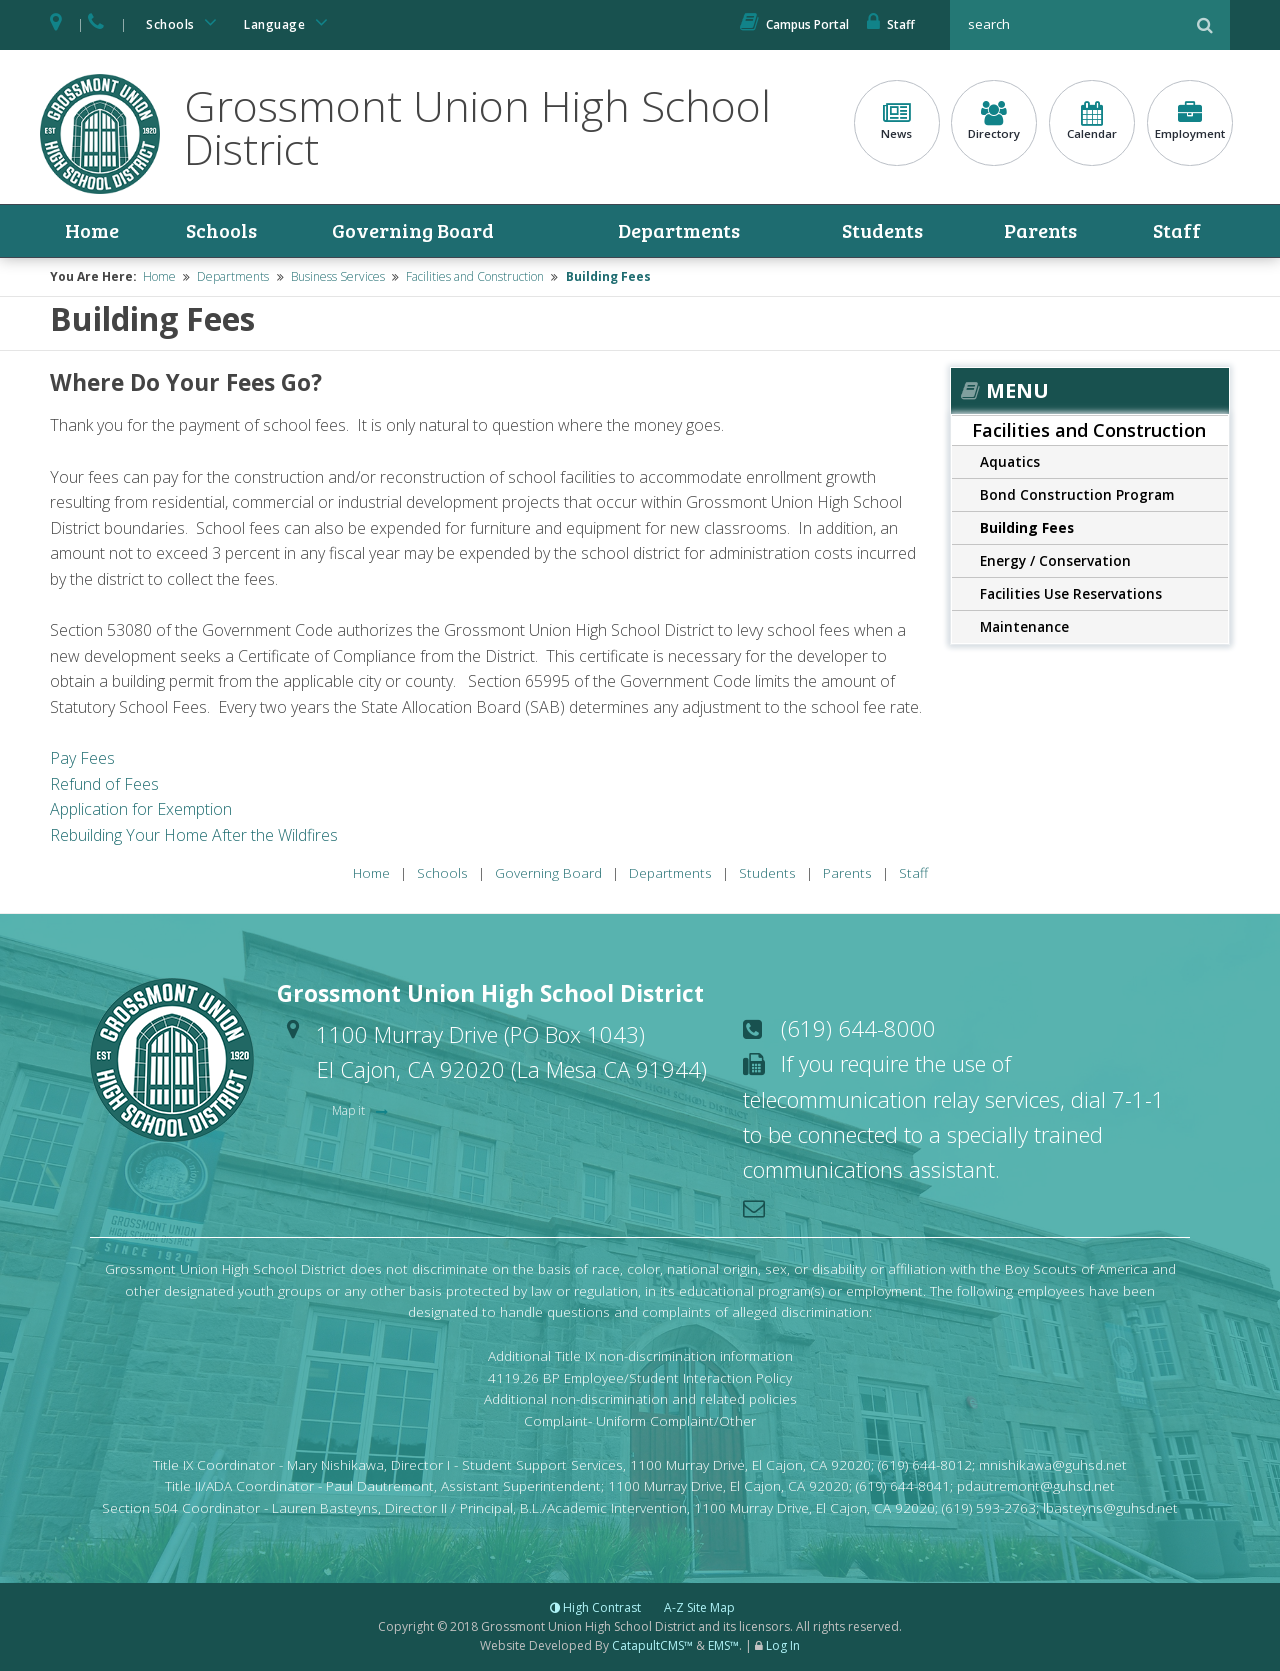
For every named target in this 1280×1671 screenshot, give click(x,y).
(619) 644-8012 (925, 1464)
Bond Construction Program (1077, 494)
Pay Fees (82, 758)
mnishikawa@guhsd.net (1053, 1464)
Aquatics (1010, 461)
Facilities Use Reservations (1071, 593)
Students (883, 231)
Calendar (1092, 121)
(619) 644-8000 (858, 1028)
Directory (994, 121)
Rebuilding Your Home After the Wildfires (194, 835)
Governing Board (413, 231)
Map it (350, 1110)
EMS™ (723, 1645)
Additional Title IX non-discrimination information (640, 1355)
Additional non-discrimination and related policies (640, 1399)
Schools (185, 22)
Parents (1040, 231)
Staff (891, 24)
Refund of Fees (104, 784)
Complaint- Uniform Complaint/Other (640, 1420)
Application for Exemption (141, 809)
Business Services (338, 276)
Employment (1190, 121)
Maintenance (1024, 626)
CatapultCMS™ (652, 1645)
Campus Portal (794, 24)
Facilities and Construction (475, 276)
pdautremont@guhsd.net (1036, 1486)
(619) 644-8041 (903, 1486)
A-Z (699, 1607)
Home (92, 231)
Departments (679, 231)
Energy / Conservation (1055, 560)
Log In (783, 1645)
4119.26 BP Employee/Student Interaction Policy (640, 1377)
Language (289, 22)
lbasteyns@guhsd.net (1110, 1507)
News (897, 121)
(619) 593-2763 (989, 1507)
